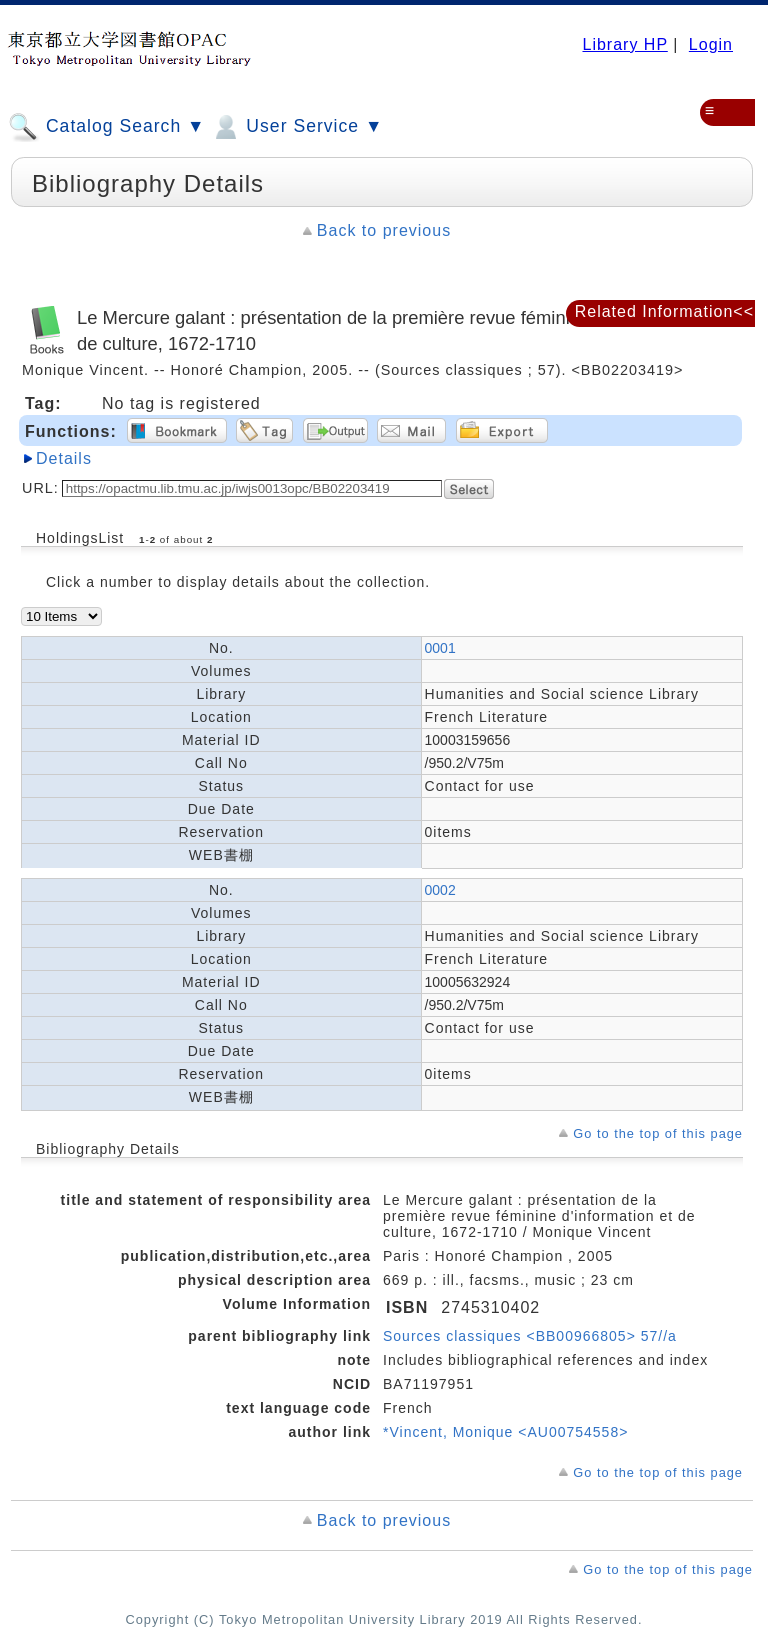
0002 (440, 890)
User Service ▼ (296, 127)
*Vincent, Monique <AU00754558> (505, 1432)
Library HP (624, 44)
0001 (440, 648)
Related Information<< (664, 311)
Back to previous (384, 230)
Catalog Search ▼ (106, 127)
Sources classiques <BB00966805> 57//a (530, 1336)
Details (64, 458)
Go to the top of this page (658, 1133)
